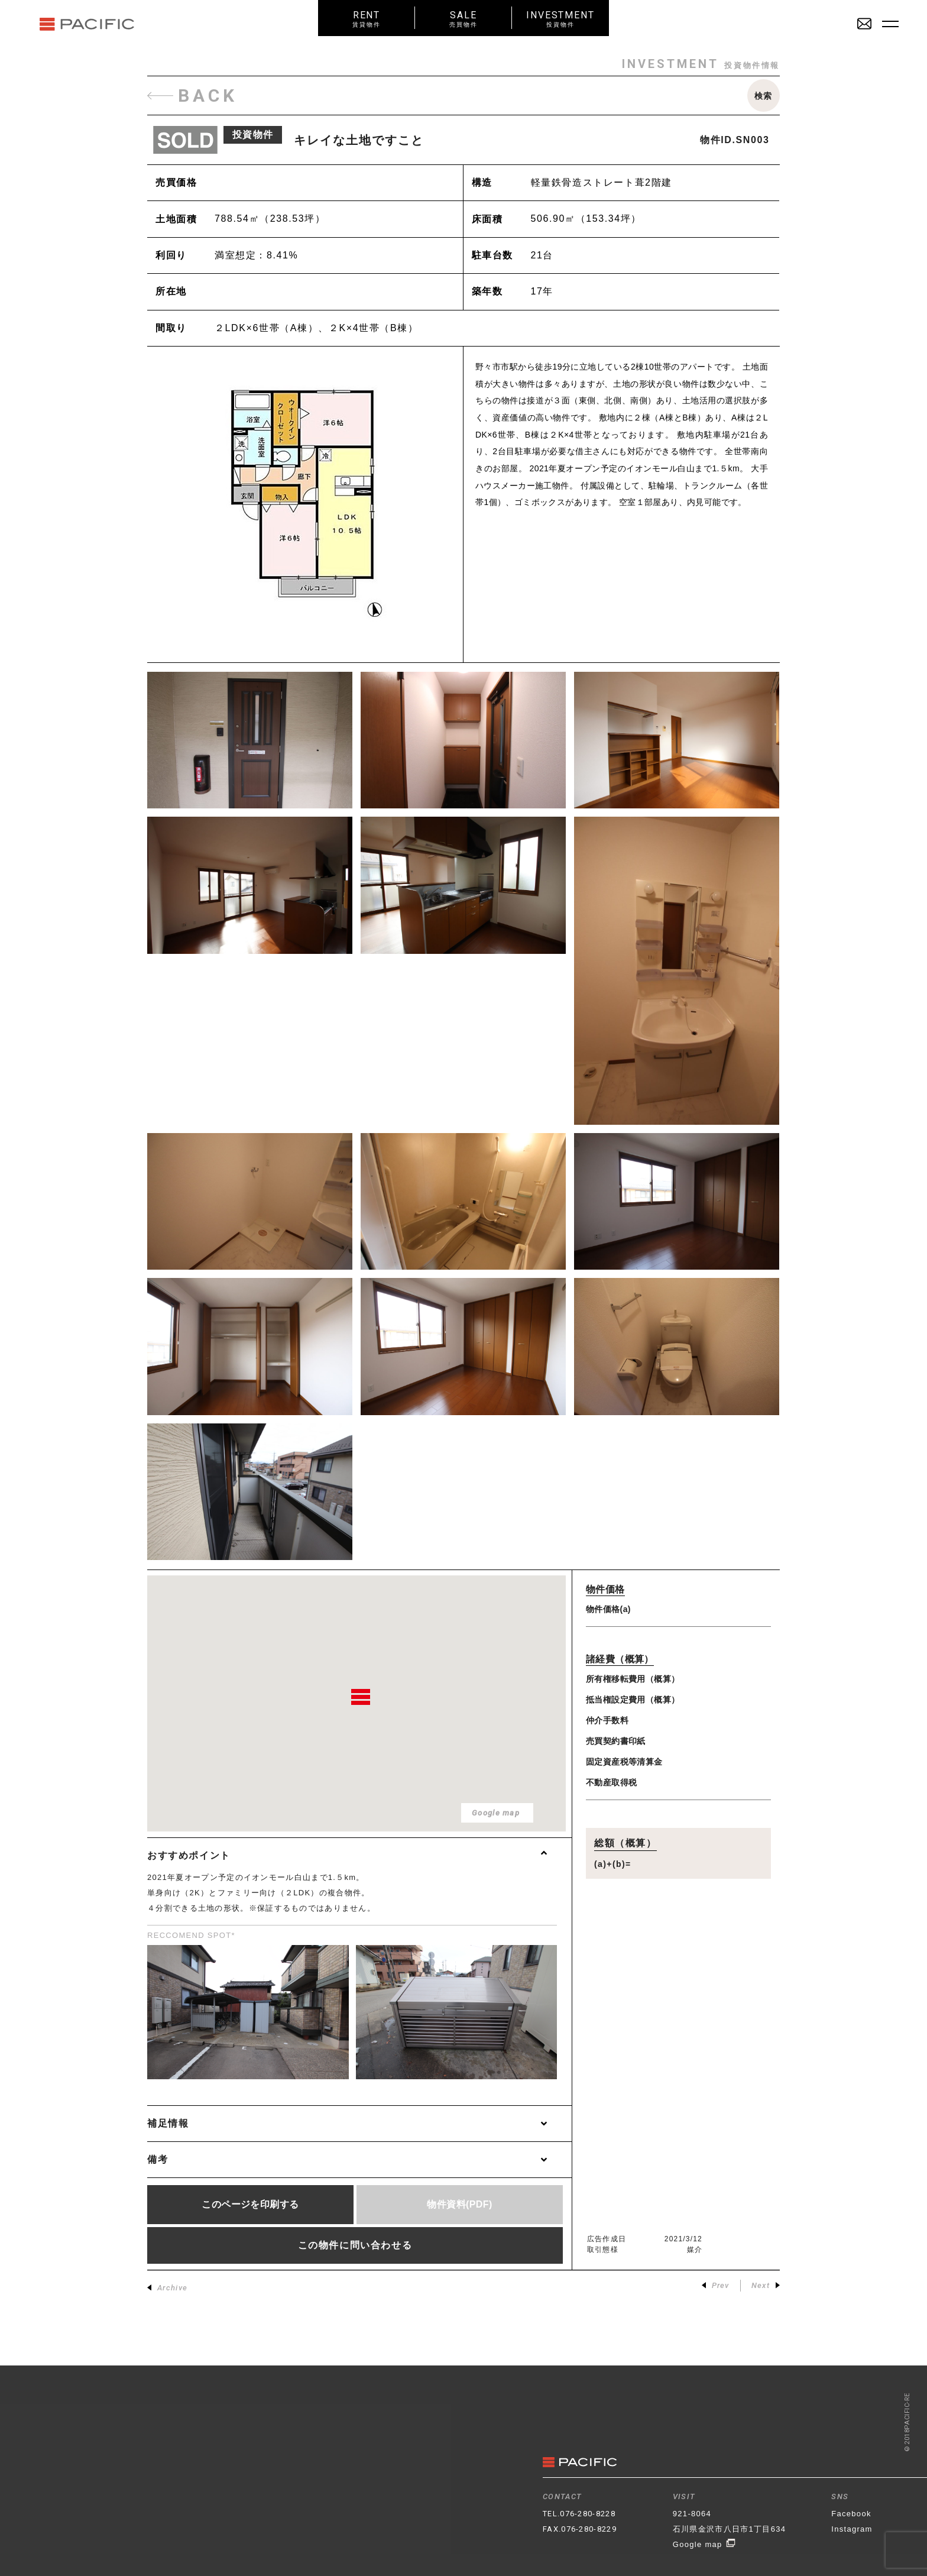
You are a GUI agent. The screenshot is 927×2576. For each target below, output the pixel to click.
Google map (704, 2544)
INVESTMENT (560, 18)
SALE (463, 18)
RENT (366, 18)
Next (765, 2285)
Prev (716, 2285)
